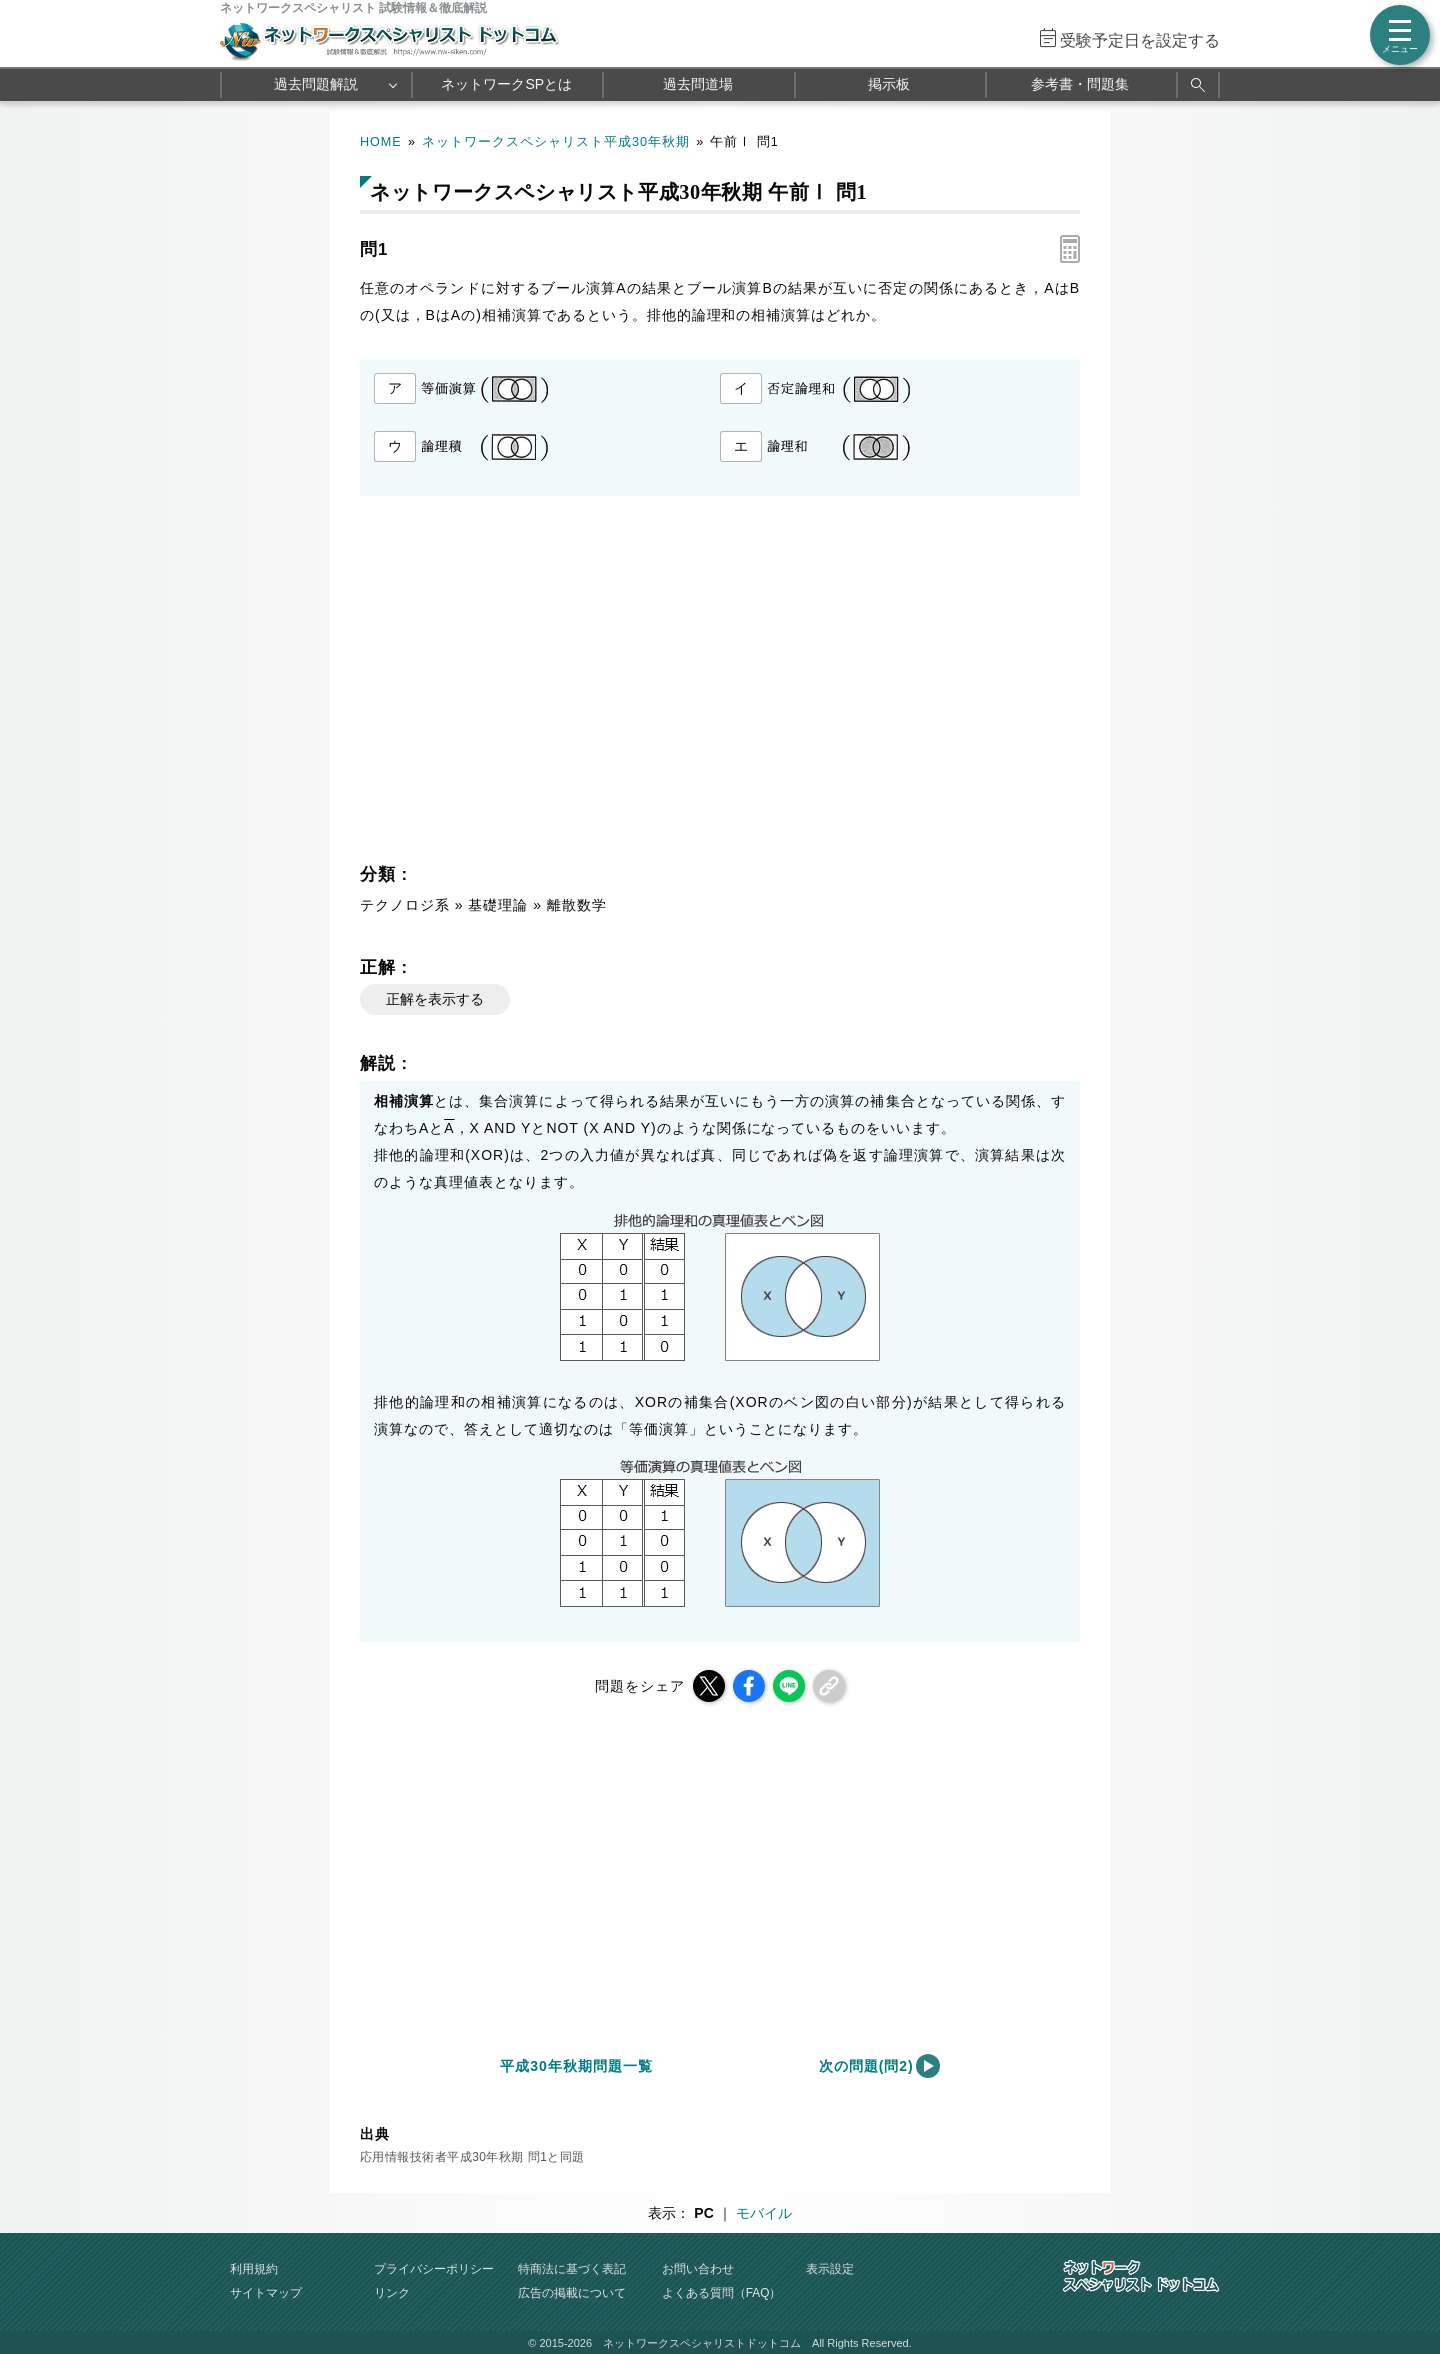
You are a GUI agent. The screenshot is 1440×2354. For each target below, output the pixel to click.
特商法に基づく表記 (572, 2269)
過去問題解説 (316, 84)
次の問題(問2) (866, 2066)
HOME (381, 142)
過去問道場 (698, 84)
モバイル (764, 2213)
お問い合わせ (698, 2269)
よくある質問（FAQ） (722, 2293)
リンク (392, 2293)
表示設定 (830, 2269)
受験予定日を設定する (1140, 40)
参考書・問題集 (1080, 84)
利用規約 (254, 2269)
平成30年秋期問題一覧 (576, 2066)
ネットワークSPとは (506, 84)
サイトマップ (266, 2293)
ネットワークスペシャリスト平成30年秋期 (556, 142)
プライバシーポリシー (434, 2269)
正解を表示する (435, 999)
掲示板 (889, 84)
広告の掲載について (572, 2293)
